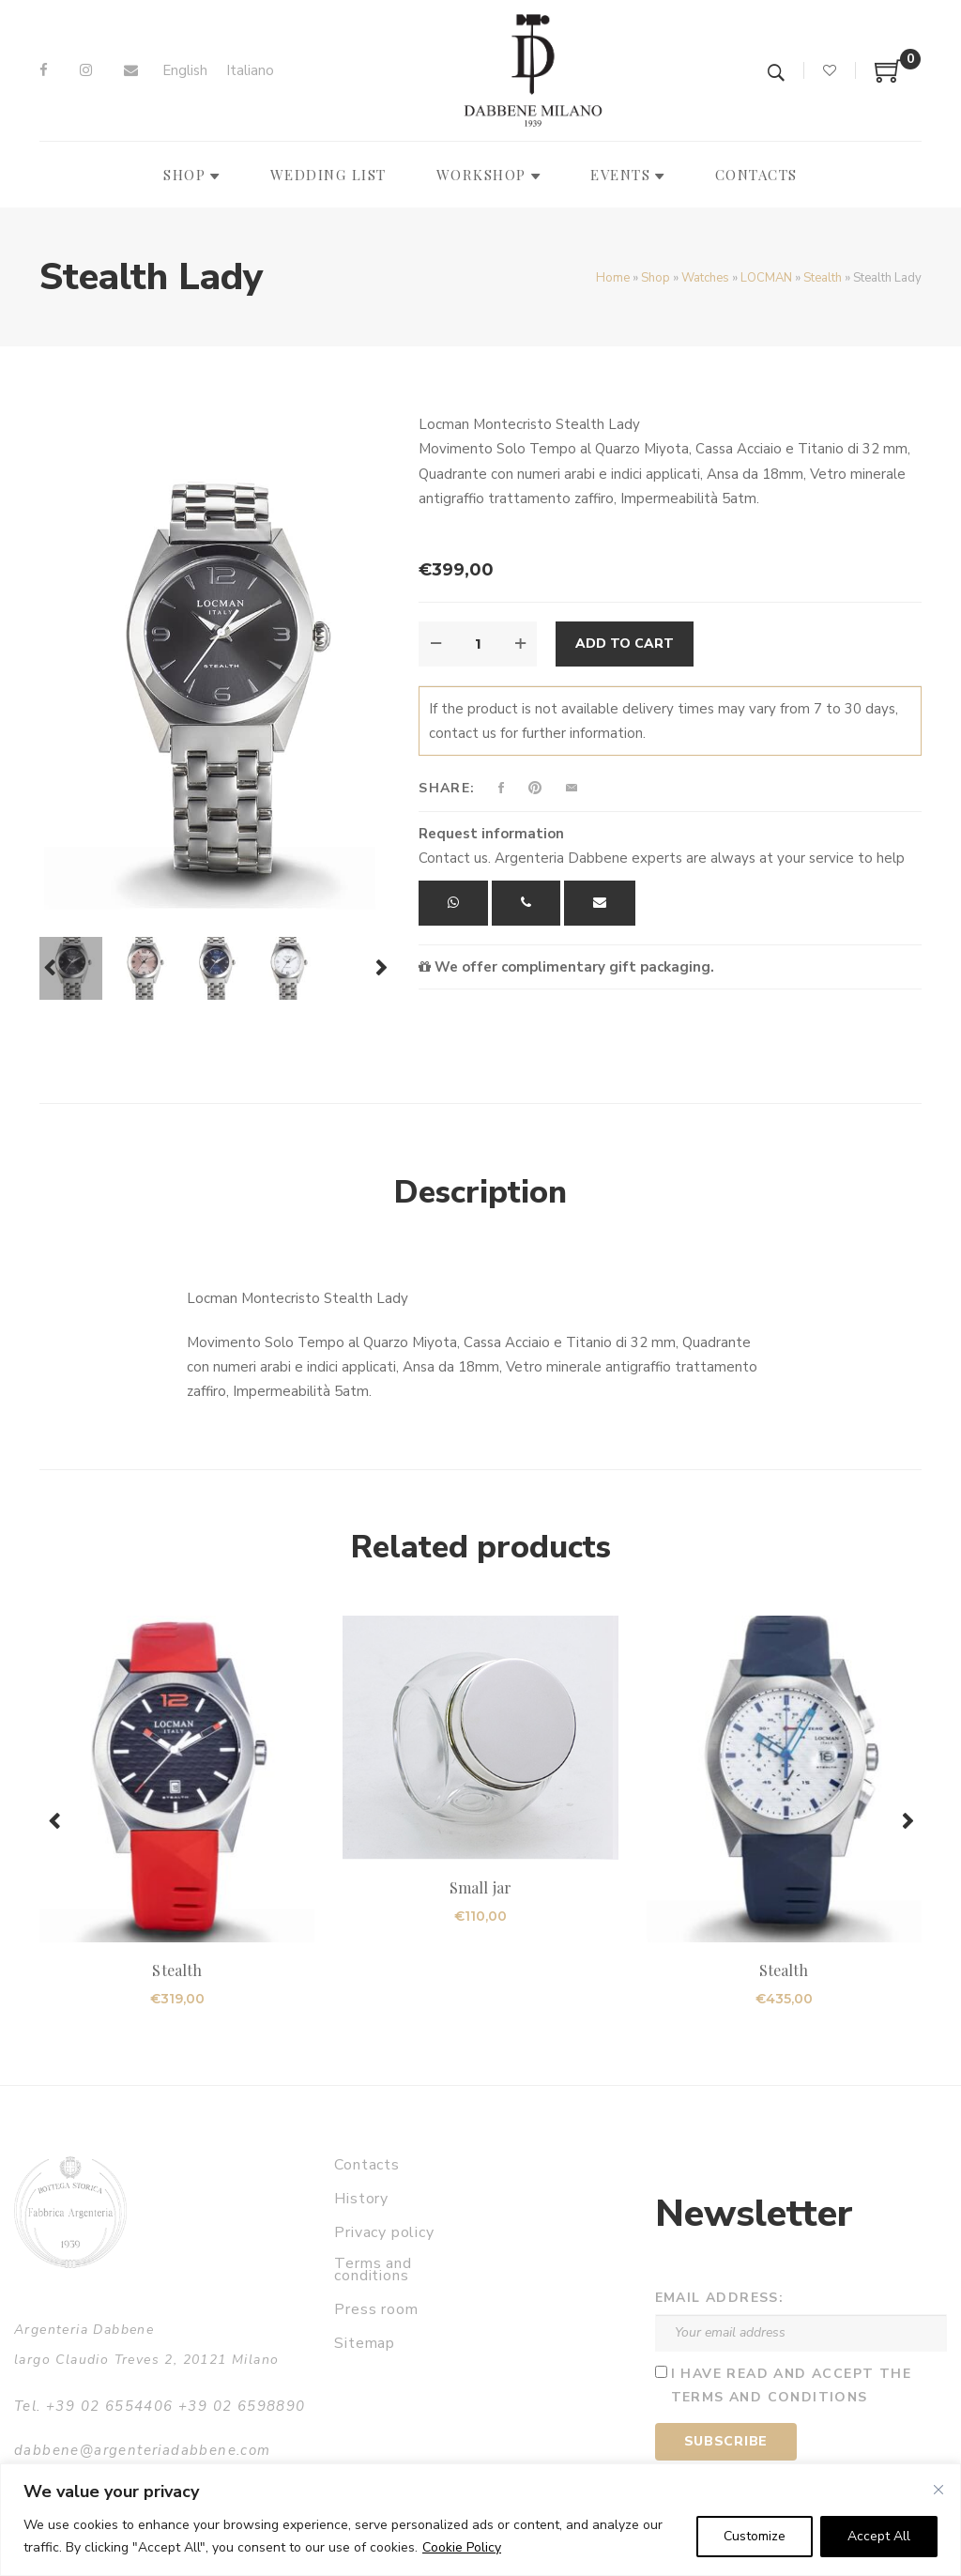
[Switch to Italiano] (250, 71)
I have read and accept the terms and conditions (791, 2385)
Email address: (720, 2298)
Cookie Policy (461, 2547)
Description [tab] (480, 1192)
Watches (705, 277)
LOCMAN (766, 277)
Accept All (878, 2536)
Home (613, 277)
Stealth (822, 277)
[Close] (938, 2489)
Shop (655, 277)
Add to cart (624, 643)
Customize (755, 2536)
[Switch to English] (185, 71)
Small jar (480, 1887)
